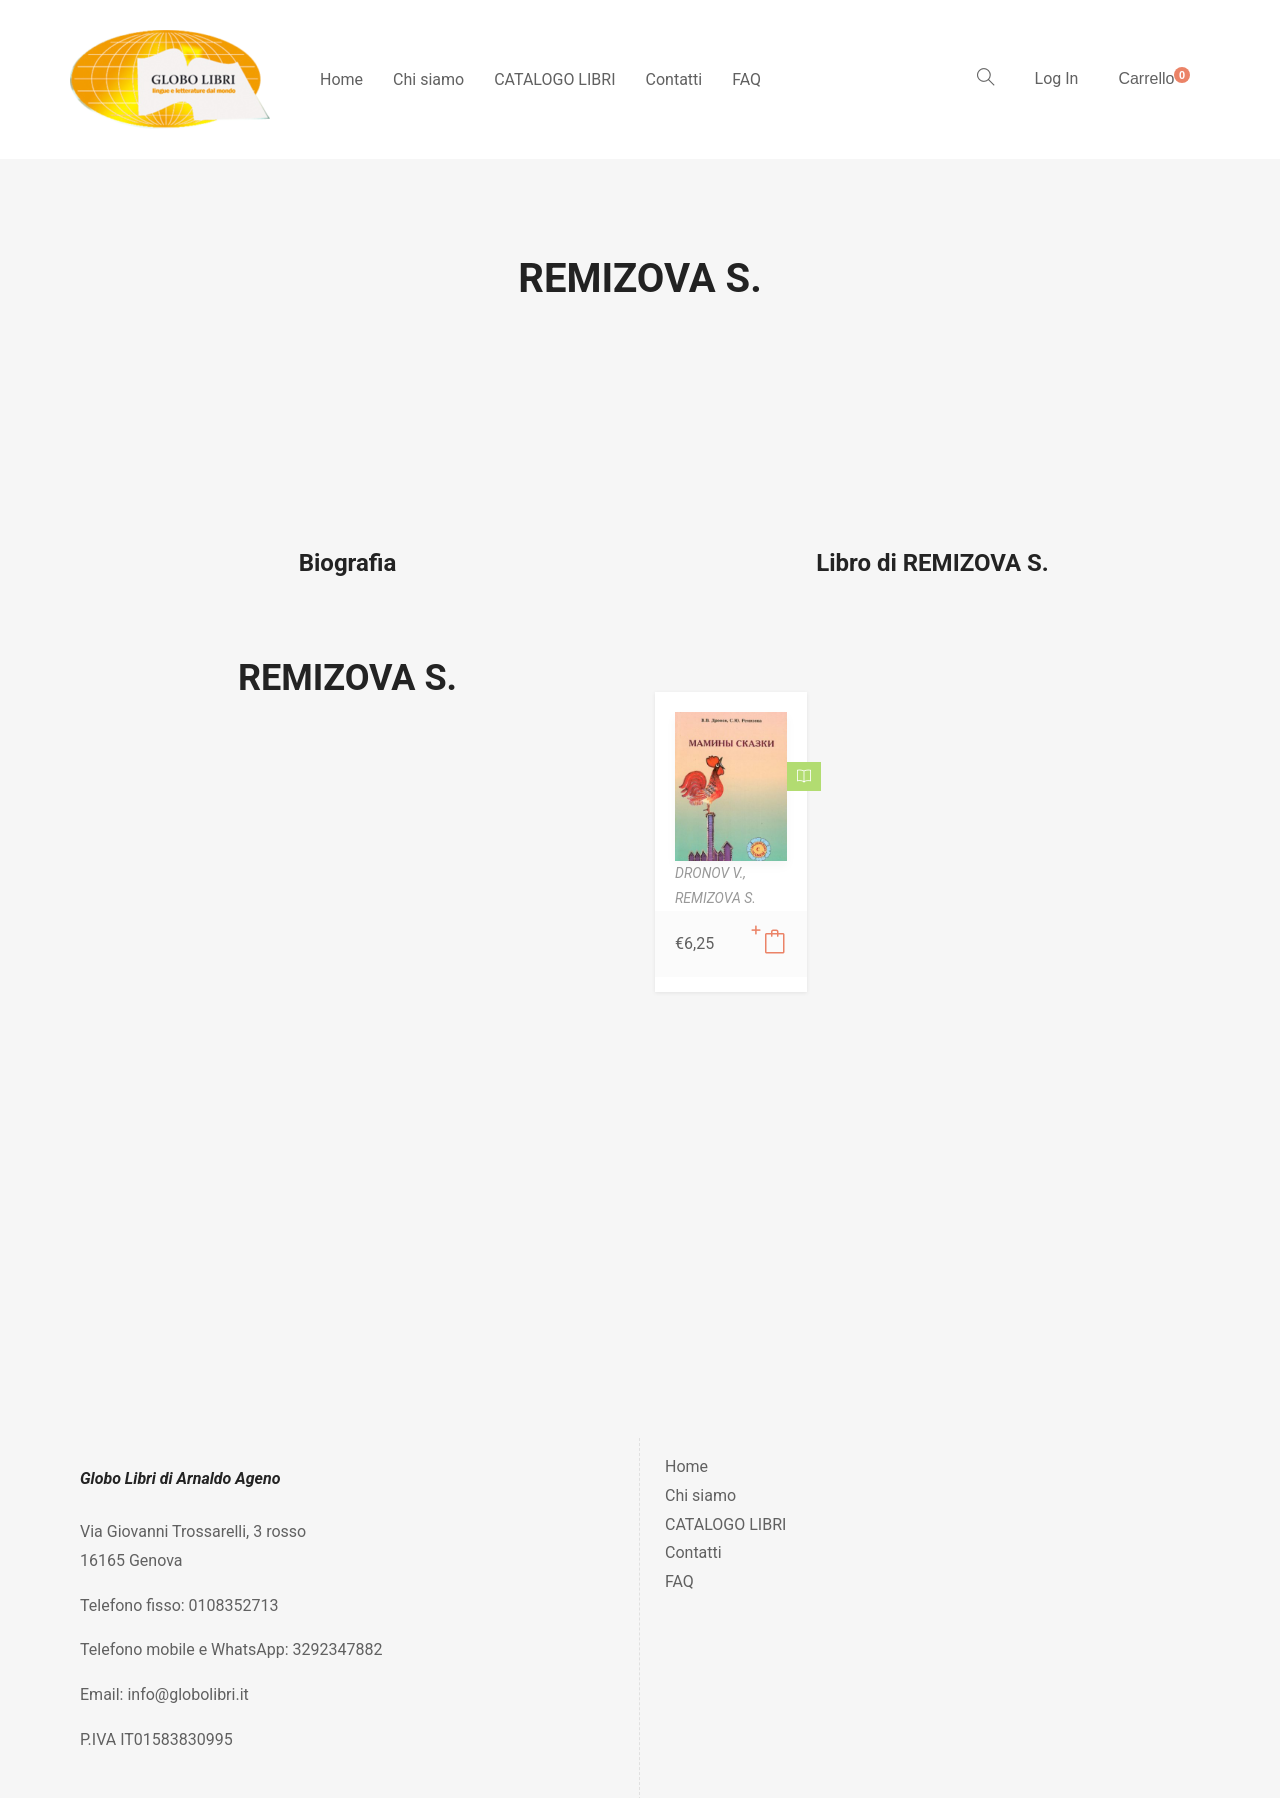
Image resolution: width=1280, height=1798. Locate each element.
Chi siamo (428, 79)
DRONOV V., (710, 873)
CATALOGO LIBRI (554, 79)
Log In (1057, 78)
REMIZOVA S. (347, 678)
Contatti (674, 79)
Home (341, 79)
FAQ (746, 79)
